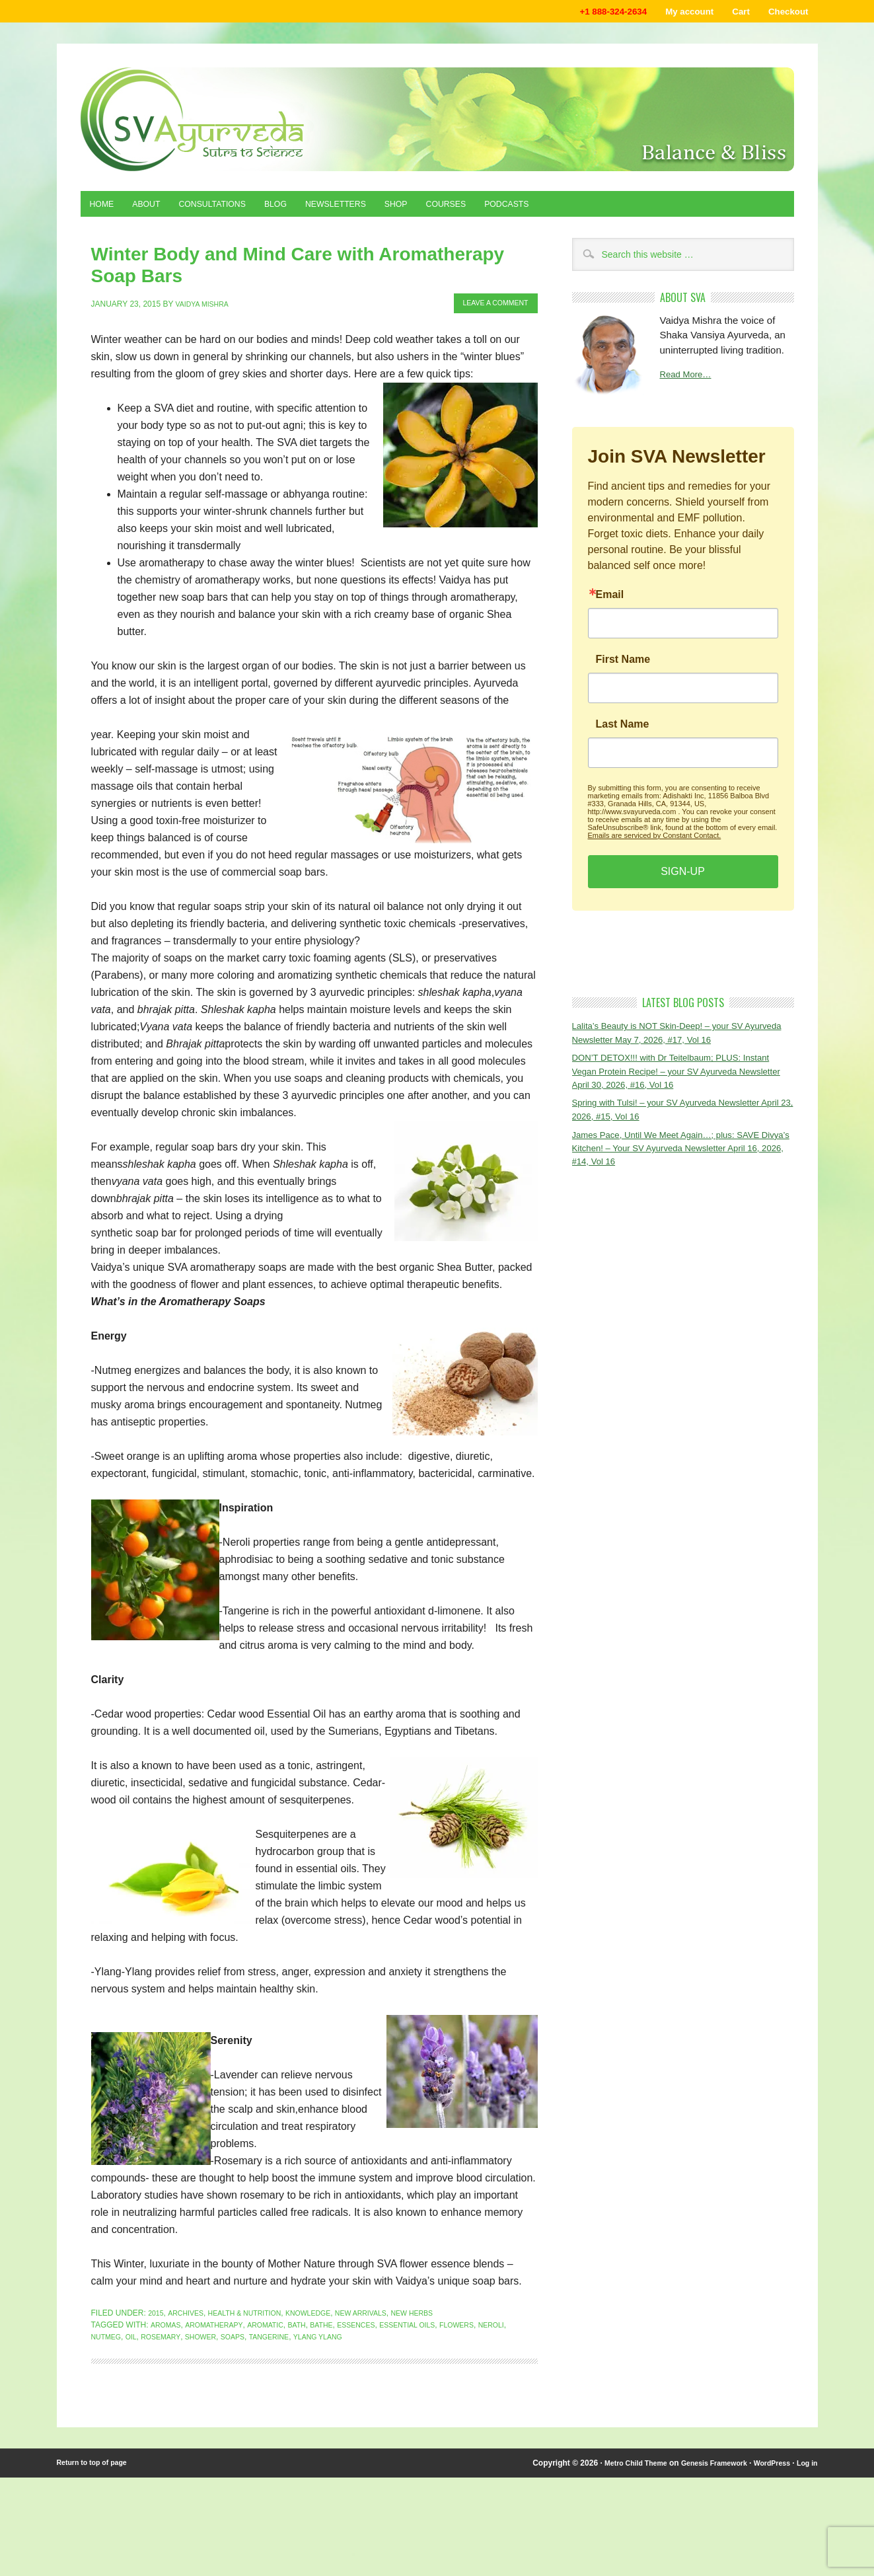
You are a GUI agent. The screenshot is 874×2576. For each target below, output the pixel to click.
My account (671, 13)
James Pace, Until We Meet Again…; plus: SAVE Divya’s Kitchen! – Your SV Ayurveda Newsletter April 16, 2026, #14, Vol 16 (679, 1163)
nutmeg (142, 2315)
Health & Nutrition (256, 2291)
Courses (498, 209)
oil (170, 2315)
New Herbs (446, 2291)
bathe (341, 2303)
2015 (157, 2291)
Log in (806, 2441)
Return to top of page (97, 2441)
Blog (303, 209)
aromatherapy (220, 2303)
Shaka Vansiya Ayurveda (437, 122)
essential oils (437, 2303)
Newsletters (372, 209)
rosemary (203, 2315)
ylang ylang (378, 2315)
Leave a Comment (489, 282)
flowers (493, 2303)
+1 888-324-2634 (584, 13)
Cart (730, 13)
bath (313, 2303)
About (156, 209)
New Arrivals (388, 2291)
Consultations (231, 209)
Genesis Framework (701, 2441)
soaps (283, 2315)
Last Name (622, 731)
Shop (441, 209)
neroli (106, 2315)
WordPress (766, 2441)
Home (105, 209)
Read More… (689, 382)
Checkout (784, 13)
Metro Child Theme (613, 2441)
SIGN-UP (683, 878)
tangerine (324, 2315)
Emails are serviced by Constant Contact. (654, 842)
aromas (167, 2303)
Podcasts (567, 209)
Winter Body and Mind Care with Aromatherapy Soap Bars (273, 257)
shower (247, 2315)
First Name (623, 666)
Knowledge (328, 2291)
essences (379, 2303)
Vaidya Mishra (206, 282)
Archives (190, 2291)
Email (610, 601)
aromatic (278, 2303)
